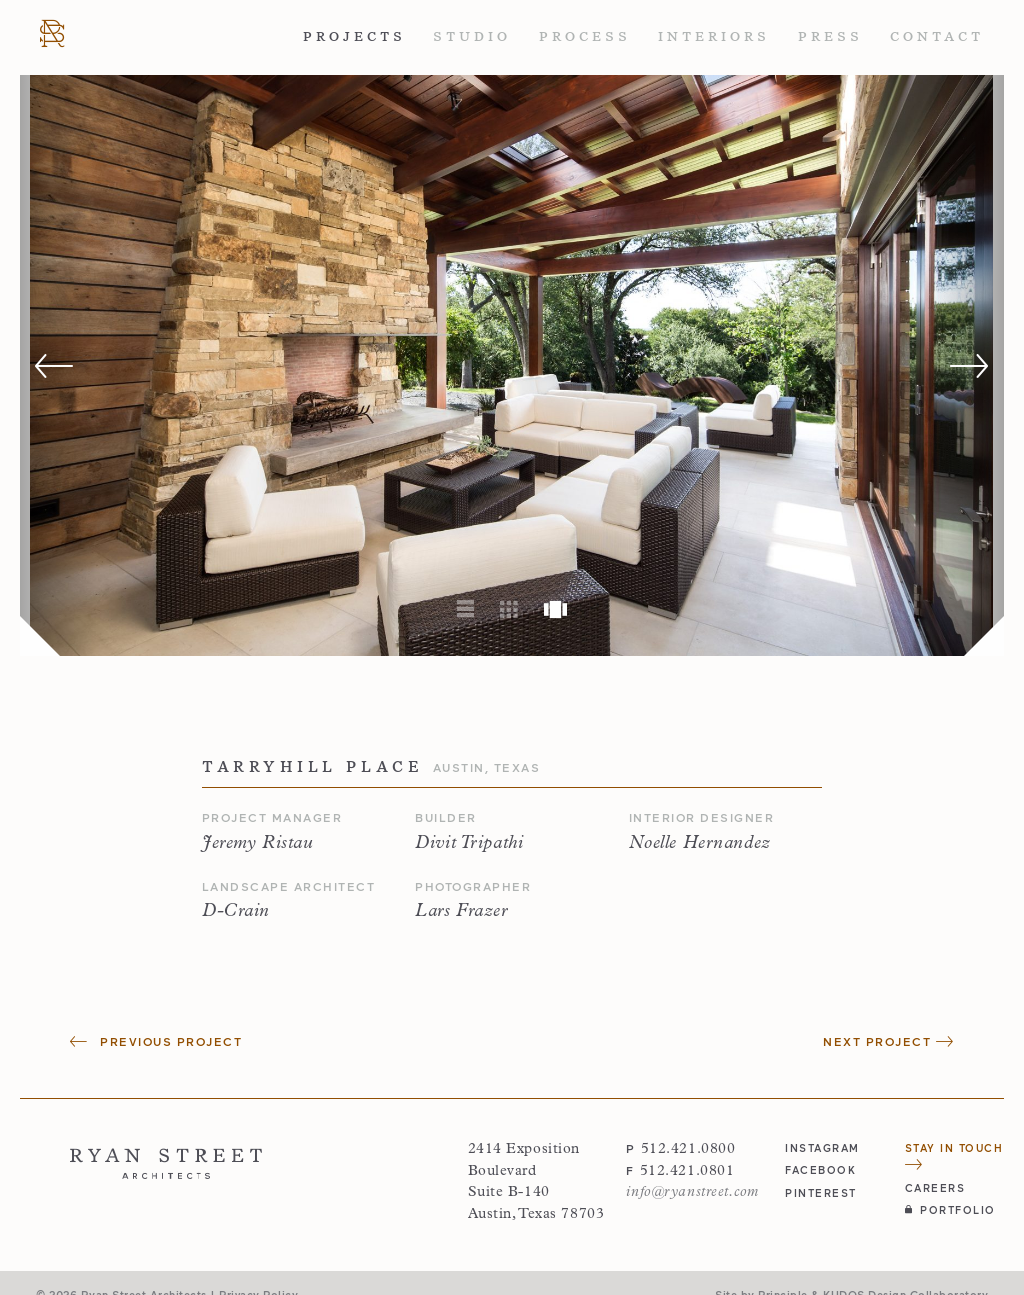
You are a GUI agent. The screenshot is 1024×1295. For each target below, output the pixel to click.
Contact (937, 36)
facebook (820, 1169)
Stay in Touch (954, 1155)
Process (585, 36)
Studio (472, 36)
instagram (822, 1147)
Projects (354, 36)
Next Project (888, 1041)
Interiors (714, 36)
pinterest (821, 1192)
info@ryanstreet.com (692, 1192)
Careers (935, 1187)
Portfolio (950, 1209)
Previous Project (156, 1041)
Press (830, 36)
